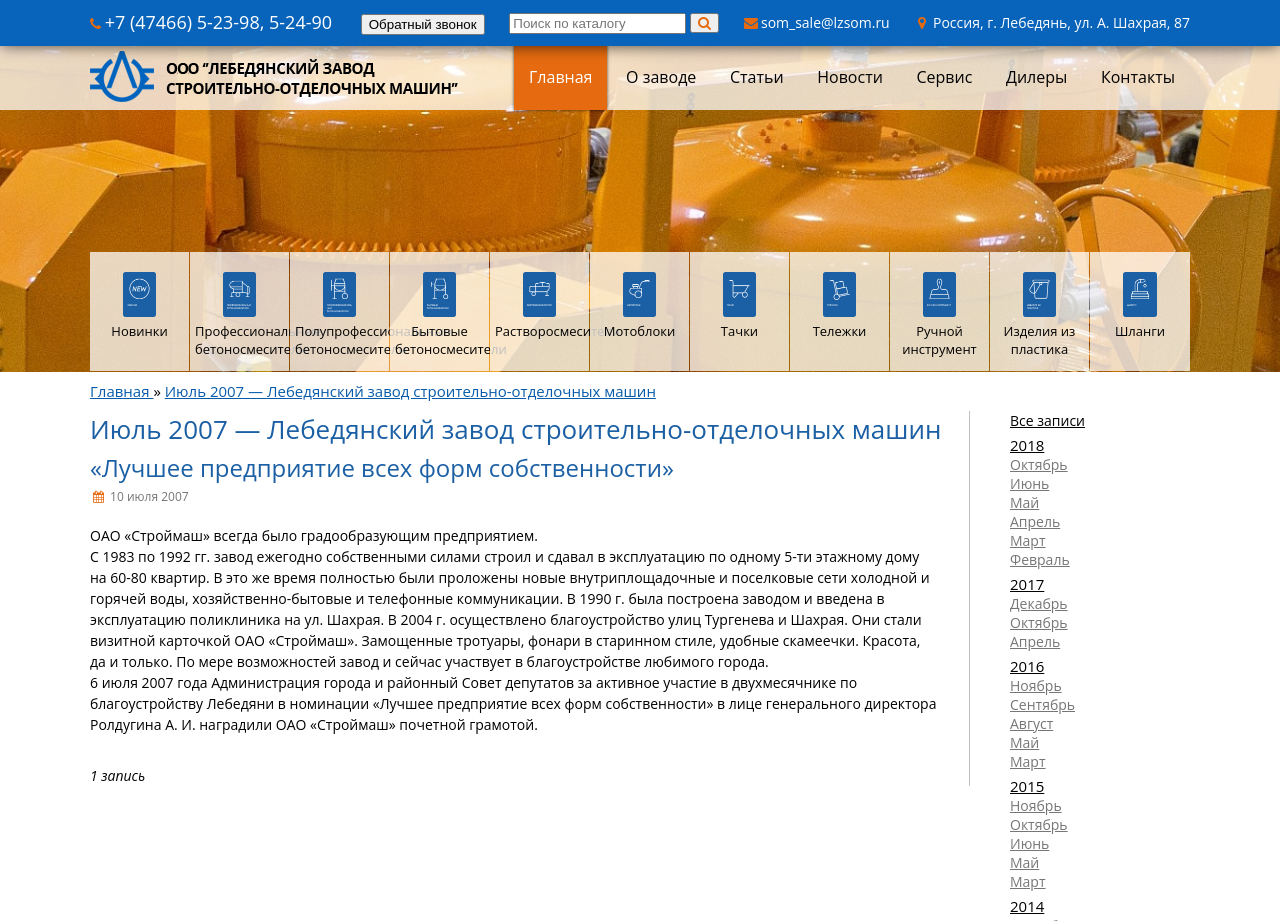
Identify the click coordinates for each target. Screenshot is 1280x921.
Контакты (1138, 77)
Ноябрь (1036, 685)
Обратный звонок (423, 24)
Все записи (1047, 420)
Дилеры (1036, 77)
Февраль (1040, 559)
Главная (560, 77)
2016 (1027, 666)
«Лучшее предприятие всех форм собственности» (382, 467)
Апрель (1035, 521)
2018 (1027, 445)
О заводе (661, 77)
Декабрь (1039, 603)
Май (1024, 502)
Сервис (944, 77)
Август (1031, 723)
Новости (850, 77)
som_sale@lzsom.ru (817, 22)
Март (1028, 540)
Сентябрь (1042, 704)
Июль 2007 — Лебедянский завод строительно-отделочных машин (410, 391)
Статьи (757, 77)
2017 (1027, 584)
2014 (1027, 906)
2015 (1027, 786)
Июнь (1029, 483)
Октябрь (1039, 464)
